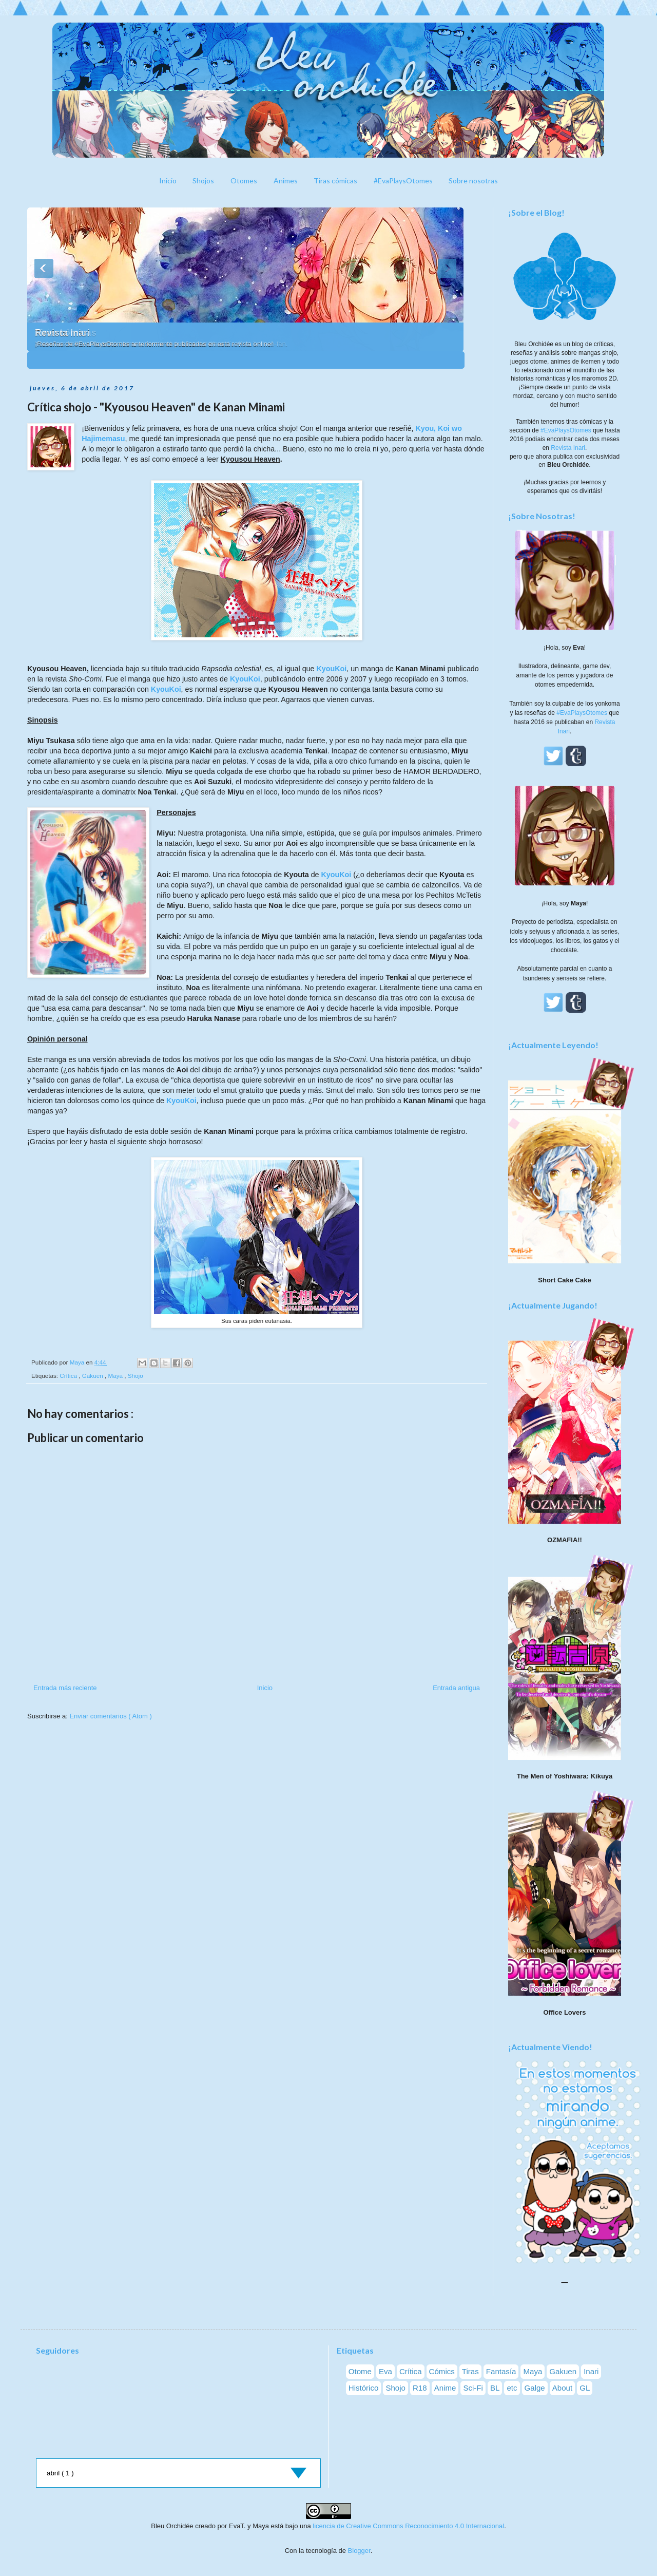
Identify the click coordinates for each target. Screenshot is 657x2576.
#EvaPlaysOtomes (403, 180)
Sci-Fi (473, 2387)
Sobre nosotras (473, 180)
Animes (286, 180)
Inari (591, 2371)
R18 (420, 2387)
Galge (535, 2387)
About (562, 2387)
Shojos (203, 180)
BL (494, 2387)
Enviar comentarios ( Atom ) (110, 1716)
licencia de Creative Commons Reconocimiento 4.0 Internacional (408, 2526)
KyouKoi (331, 669)
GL (584, 2387)
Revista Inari (62, 333)
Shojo (135, 1375)
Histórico (364, 2387)
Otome (360, 2371)
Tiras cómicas (335, 180)
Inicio (168, 180)
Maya (116, 1375)
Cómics (442, 2371)
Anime (445, 2387)
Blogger (359, 2550)
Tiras (470, 2371)
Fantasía (501, 2371)
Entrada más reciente (65, 1688)
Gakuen (93, 1375)
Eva (385, 2371)
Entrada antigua (456, 1688)
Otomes (243, 180)
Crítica (69, 1375)
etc (512, 2387)
